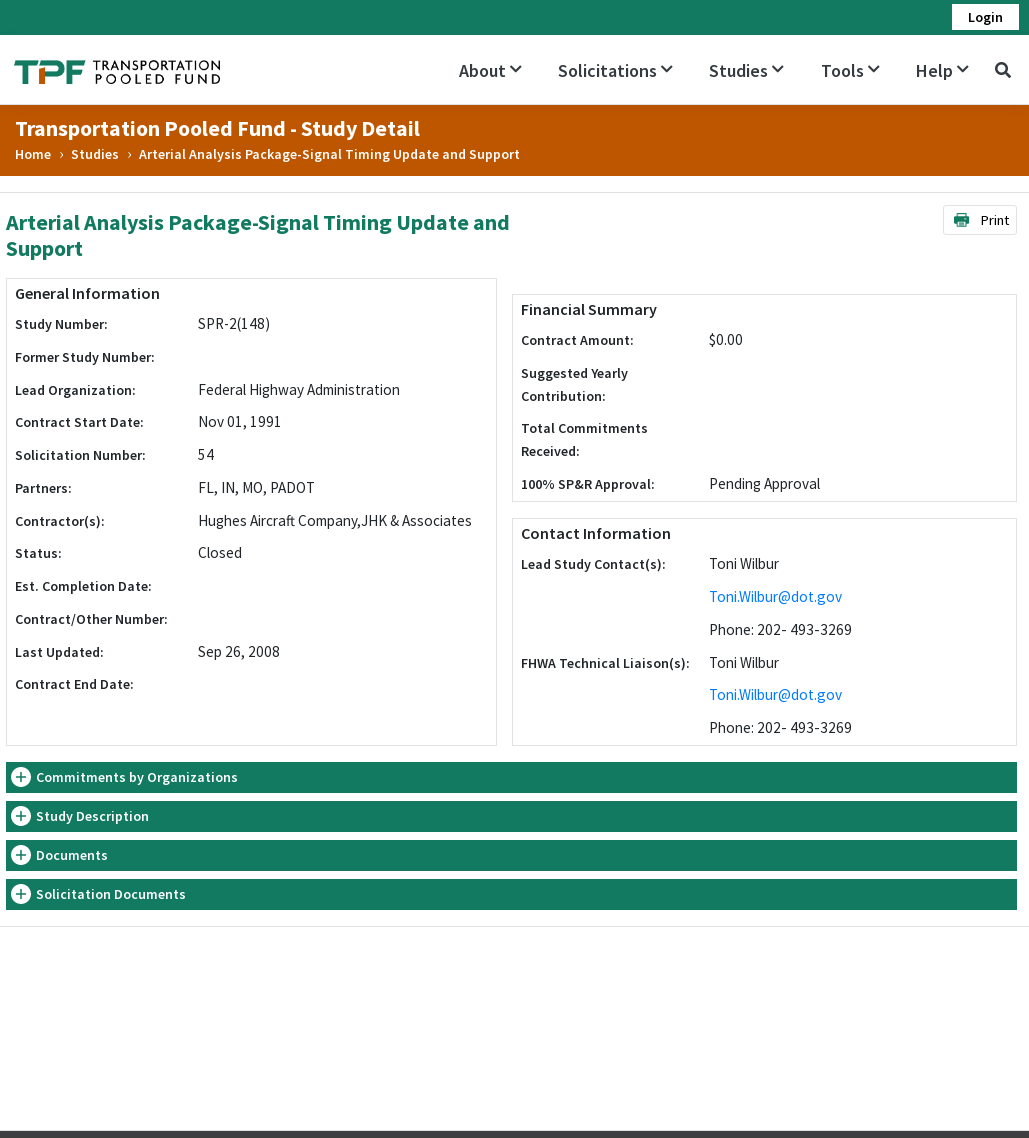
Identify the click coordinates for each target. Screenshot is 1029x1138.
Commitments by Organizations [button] (137, 777)
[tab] (511, 777)
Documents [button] (72, 855)
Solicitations (615, 70)
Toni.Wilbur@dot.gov (775, 596)
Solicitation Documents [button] (111, 894)
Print (980, 220)
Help (942, 70)
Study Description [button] (92, 816)
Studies (746, 70)
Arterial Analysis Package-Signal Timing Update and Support (329, 154)
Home (33, 154)
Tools (850, 70)
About (490, 70)
